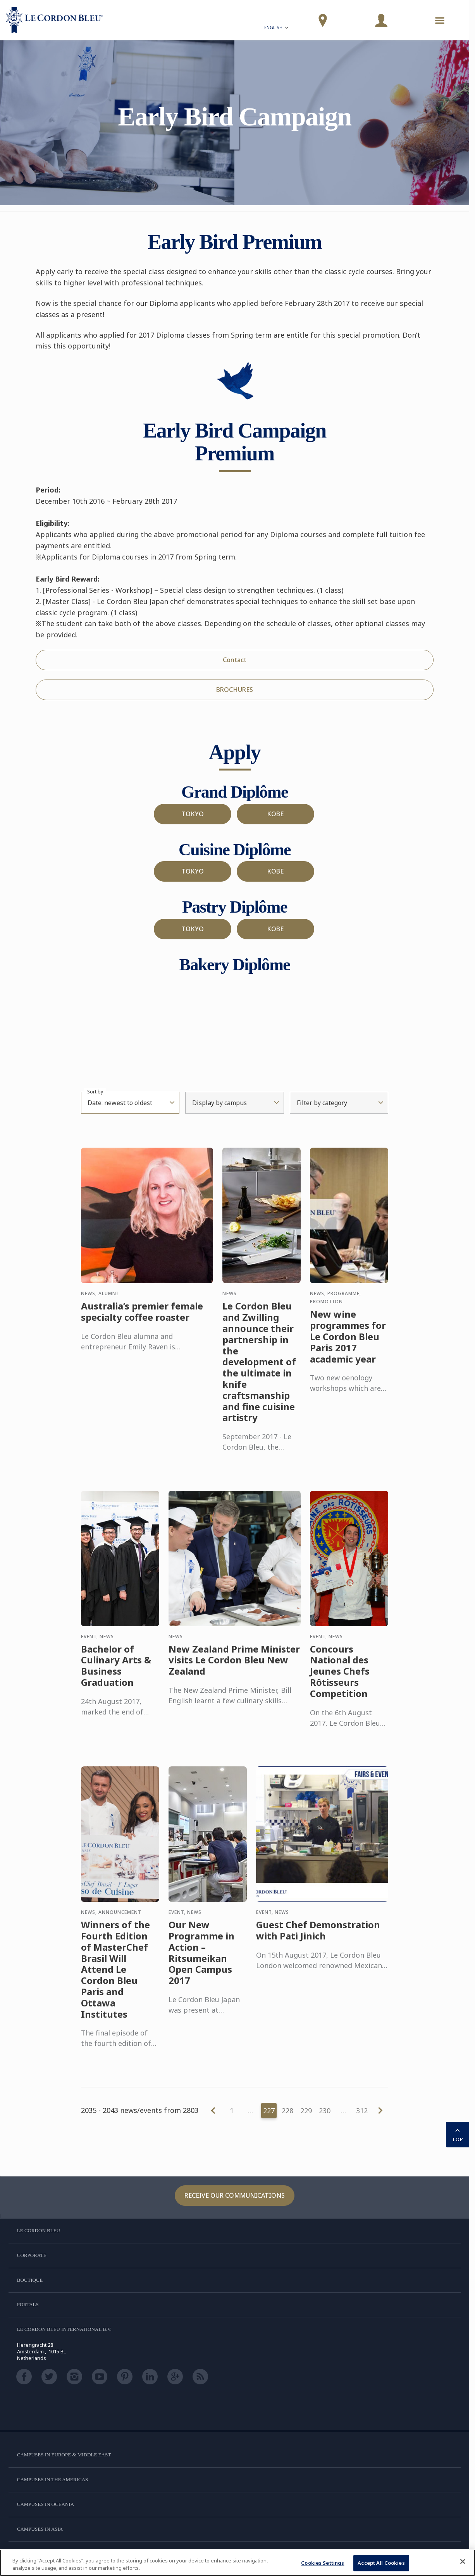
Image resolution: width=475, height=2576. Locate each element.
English (277, 28)
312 (362, 2110)
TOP (457, 2134)
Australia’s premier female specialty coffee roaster (142, 1319)
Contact (234, 660)
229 (306, 2110)
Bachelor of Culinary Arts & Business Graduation (116, 1673)
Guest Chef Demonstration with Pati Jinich (318, 1938)
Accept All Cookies (381, 2562)
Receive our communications (234, 2195)
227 (269, 2110)
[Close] (462, 2561)
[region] (237, 2562)
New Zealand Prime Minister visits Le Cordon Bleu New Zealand (234, 1668)
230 (324, 2110)
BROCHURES (234, 689)
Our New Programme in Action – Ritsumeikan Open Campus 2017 (201, 1960)
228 (287, 2110)
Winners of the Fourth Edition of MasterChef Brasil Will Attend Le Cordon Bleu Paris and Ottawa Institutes (115, 1977)
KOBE (275, 814)
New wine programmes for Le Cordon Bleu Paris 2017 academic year (348, 1344)
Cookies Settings (322, 2562)
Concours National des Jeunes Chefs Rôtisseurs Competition (340, 1679)
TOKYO (192, 814)
